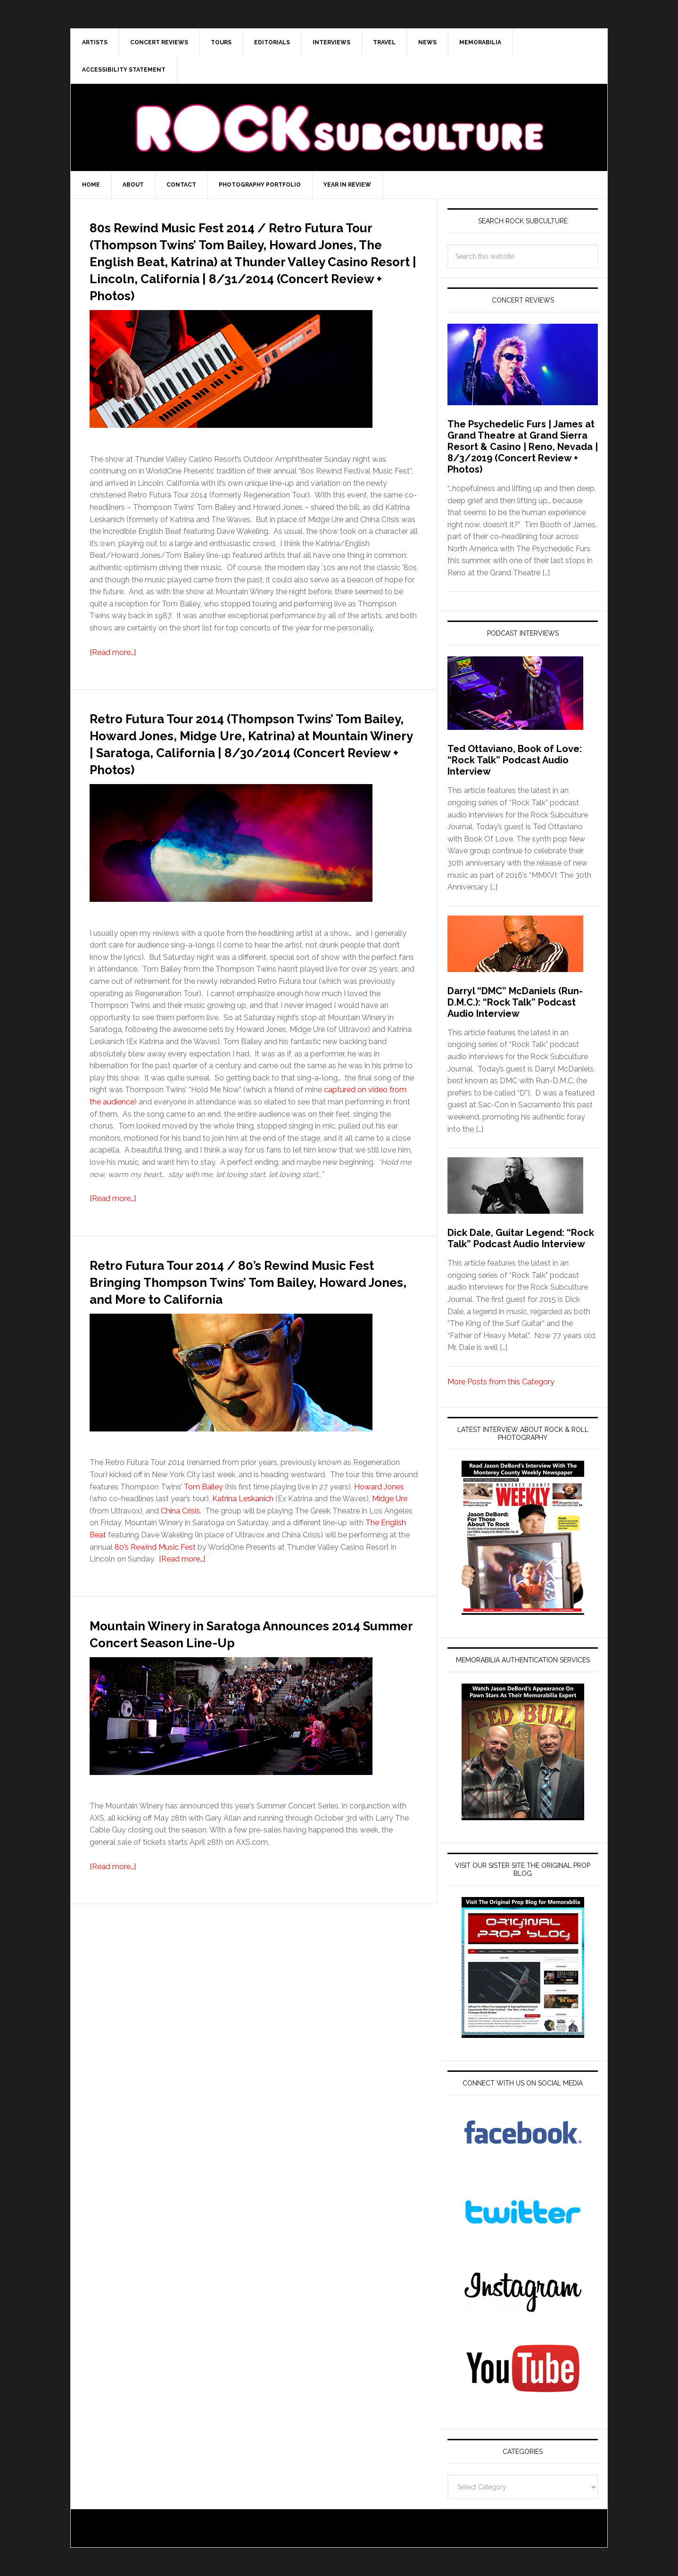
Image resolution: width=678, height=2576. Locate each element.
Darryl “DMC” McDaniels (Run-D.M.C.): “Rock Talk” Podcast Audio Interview (515, 1002)
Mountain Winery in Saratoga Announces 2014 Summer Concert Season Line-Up (228, 1692)
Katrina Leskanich (242, 1549)
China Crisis (180, 1561)
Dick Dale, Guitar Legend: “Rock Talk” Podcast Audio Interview (520, 1238)
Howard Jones (379, 1537)
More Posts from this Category (500, 1381)
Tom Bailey (203, 1537)
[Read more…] (113, 669)
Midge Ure (389, 1549)
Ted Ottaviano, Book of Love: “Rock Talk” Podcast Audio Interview (514, 760)
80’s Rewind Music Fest (155, 1598)
